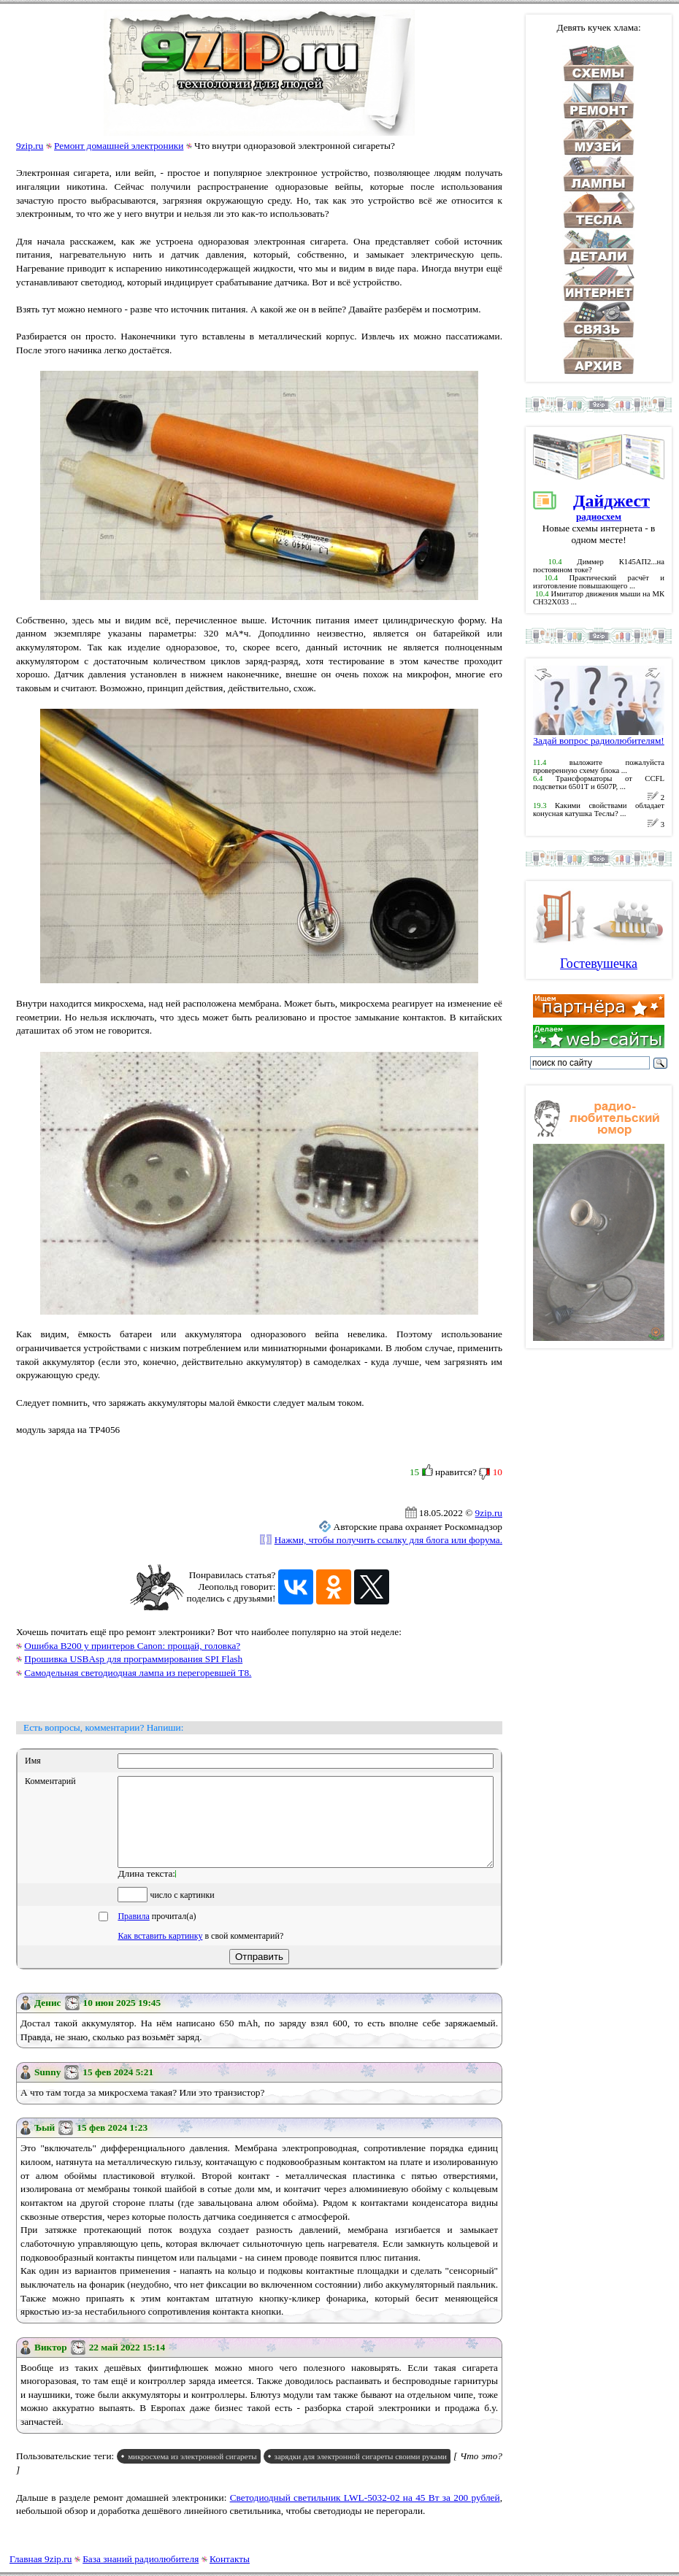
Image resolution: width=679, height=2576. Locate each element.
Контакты (230, 2558)
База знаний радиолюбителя (141, 2558)
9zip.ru (29, 145)
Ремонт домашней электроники (118, 145)
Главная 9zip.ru (40, 2558)
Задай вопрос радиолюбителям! (598, 736)
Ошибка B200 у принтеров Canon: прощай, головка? (132, 1645)
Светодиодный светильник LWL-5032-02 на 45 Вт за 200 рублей (365, 2515)
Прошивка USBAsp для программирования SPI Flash (133, 1658)
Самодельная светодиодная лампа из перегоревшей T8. (137, 1672)
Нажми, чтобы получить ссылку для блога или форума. (388, 1539)
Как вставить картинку (160, 1953)
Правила (133, 1934)
